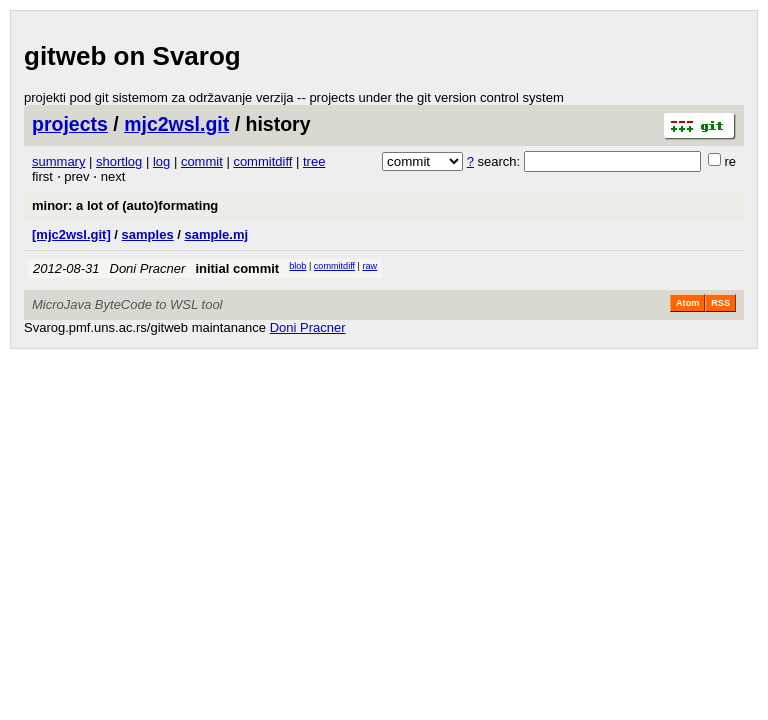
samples (148, 234)
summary (58, 161)
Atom (687, 303)
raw (370, 266)
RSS (720, 303)
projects (70, 124)
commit (202, 161)
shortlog (119, 161)
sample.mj (216, 234)
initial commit (237, 268)
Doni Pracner (148, 268)
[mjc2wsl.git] (71, 234)
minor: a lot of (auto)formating (125, 205)
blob (297, 266)
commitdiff (262, 161)
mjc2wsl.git (176, 124)
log (161, 161)
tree (314, 161)
